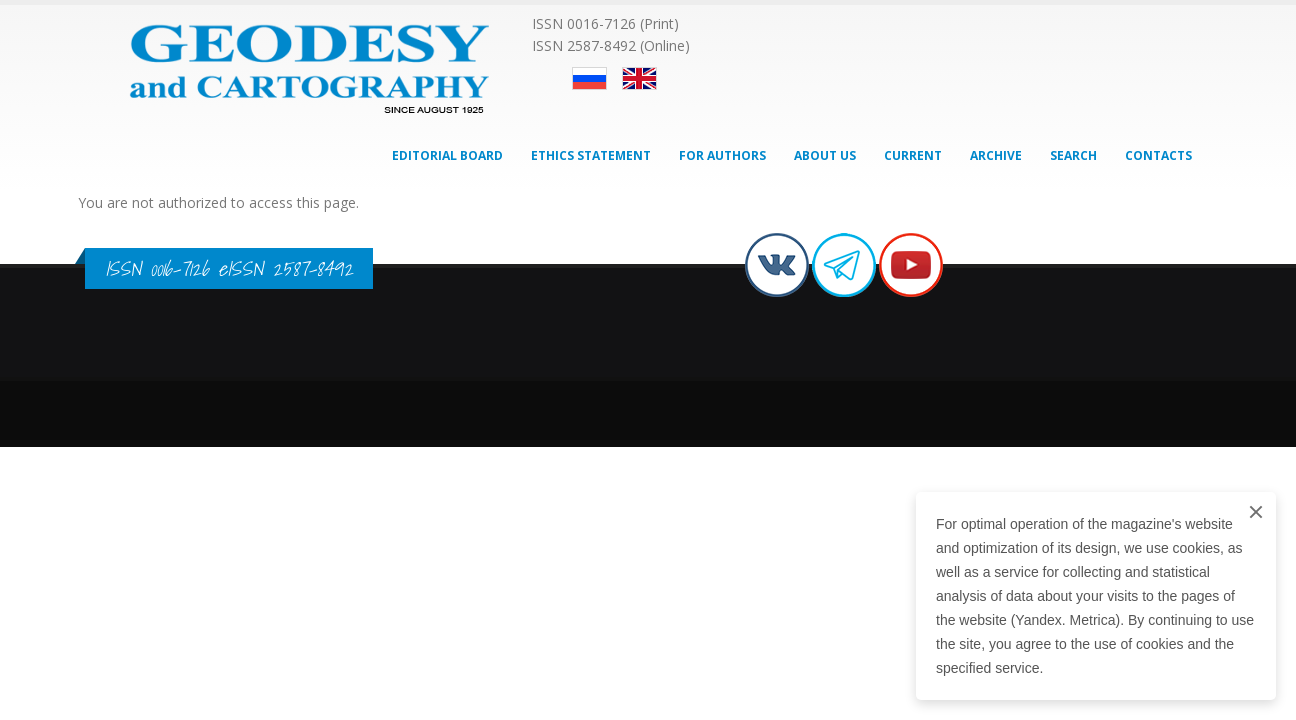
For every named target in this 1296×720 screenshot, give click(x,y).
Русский (589, 78)
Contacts (1158, 155)
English (639, 78)
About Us (825, 155)
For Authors (722, 155)
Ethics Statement (591, 155)
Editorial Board (447, 155)
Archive (996, 155)
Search (1073, 155)
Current (913, 155)
